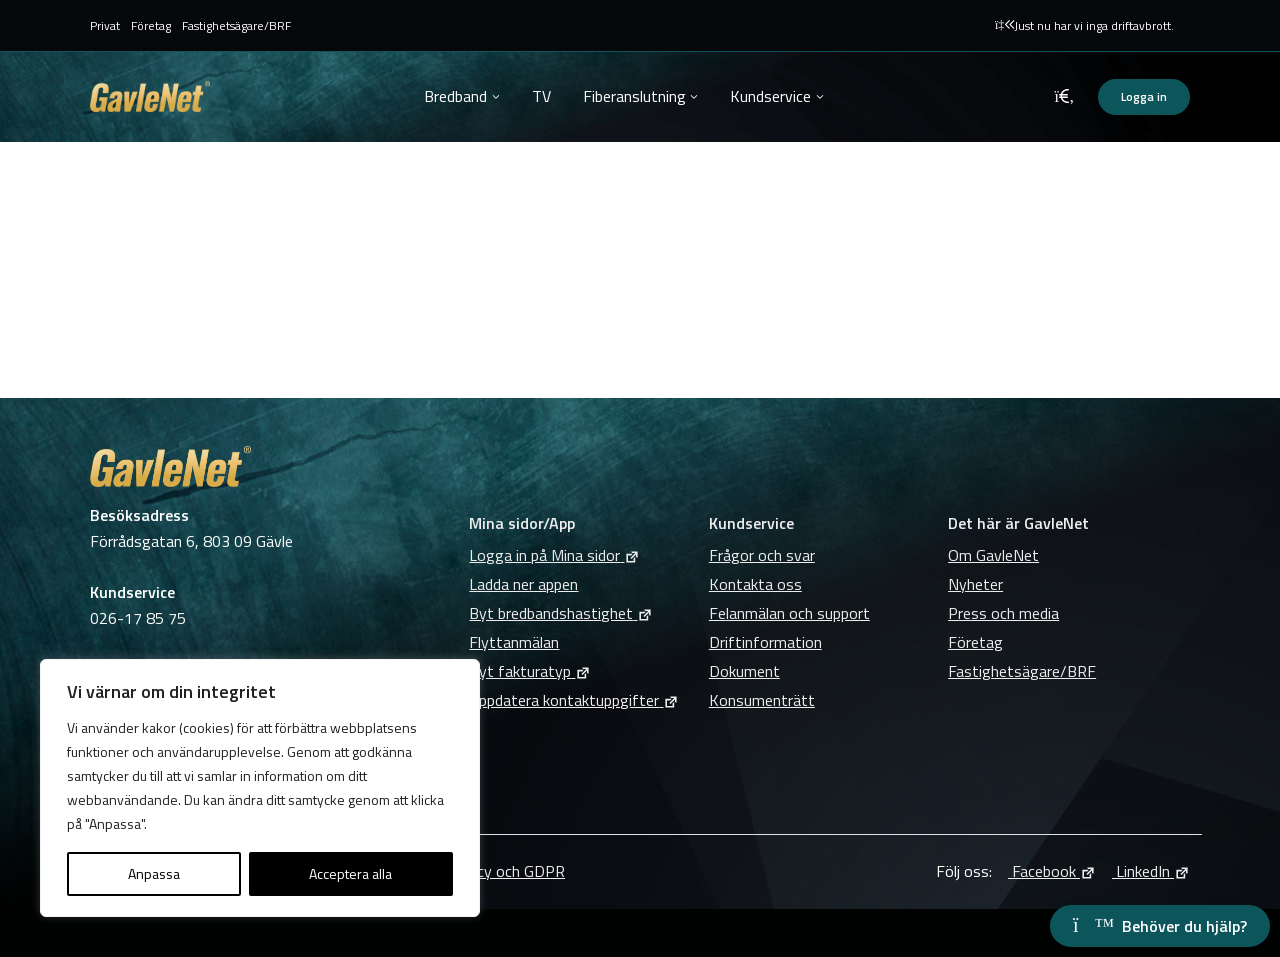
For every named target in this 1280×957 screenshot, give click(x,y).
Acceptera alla (350, 873)
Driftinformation (765, 642)
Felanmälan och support (789, 613)
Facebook (1052, 871)
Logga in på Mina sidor (554, 555)
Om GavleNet (993, 555)
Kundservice (770, 96)
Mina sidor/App (522, 523)
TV (541, 96)
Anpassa (154, 873)
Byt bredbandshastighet (561, 613)
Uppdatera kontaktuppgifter (574, 700)
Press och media (1003, 613)
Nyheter (975, 584)
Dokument (744, 671)
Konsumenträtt (762, 700)
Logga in (1144, 96)
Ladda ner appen (523, 584)
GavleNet (150, 96)
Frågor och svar (762, 555)
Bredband (455, 96)
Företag (151, 25)
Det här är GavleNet (1018, 523)
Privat (105, 25)
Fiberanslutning (634, 96)
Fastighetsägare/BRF (236, 25)
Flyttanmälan (514, 642)
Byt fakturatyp (530, 671)
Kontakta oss (755, 584)
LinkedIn (1151, 871)
